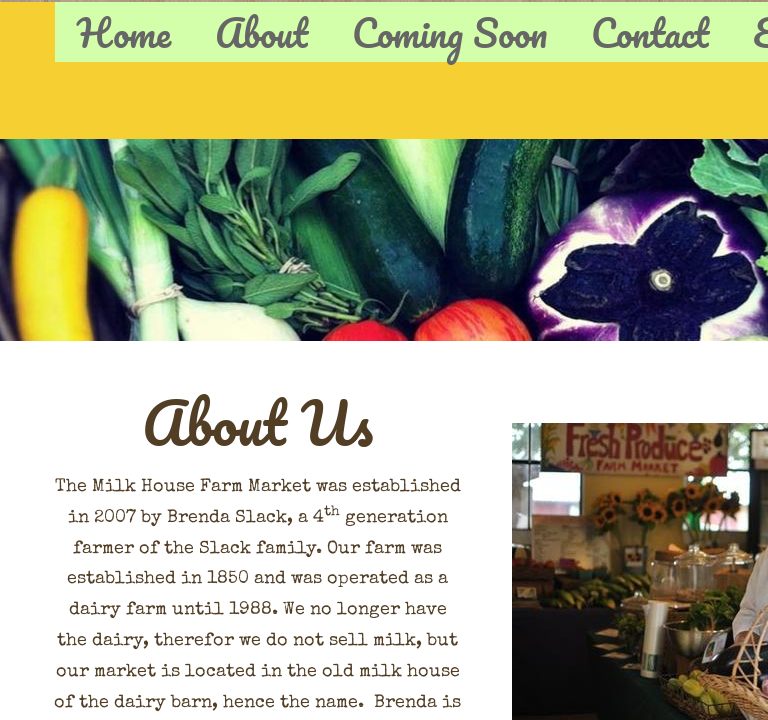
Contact (650, 32)
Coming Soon (449, 32)
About (261, 32)
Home (124, 32)
